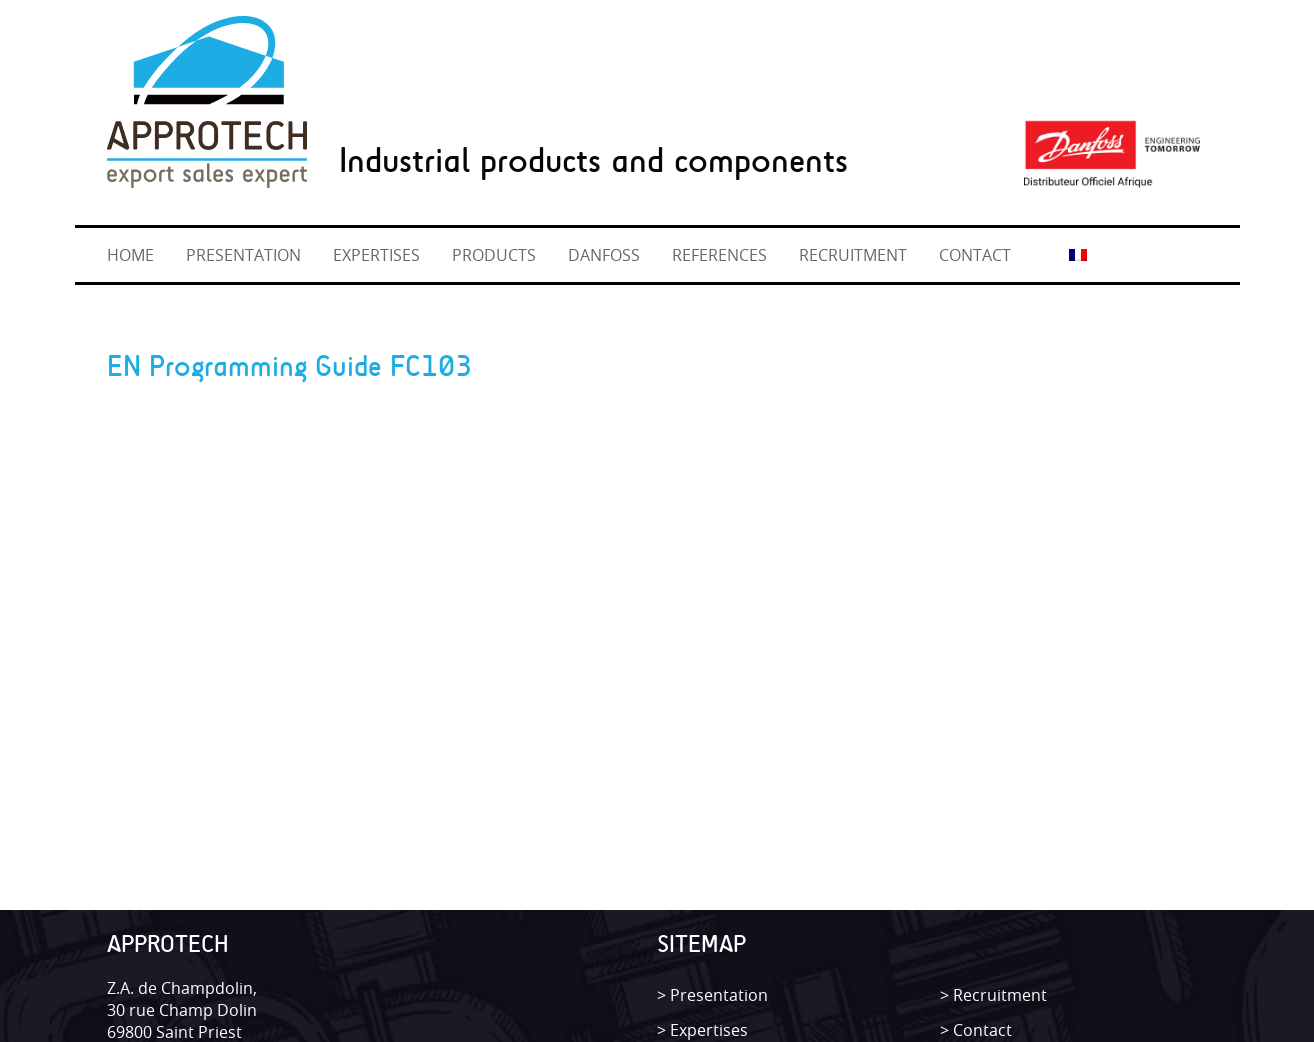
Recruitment (1000, 995)
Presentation (719, 995)
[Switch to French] (1078, 253)
